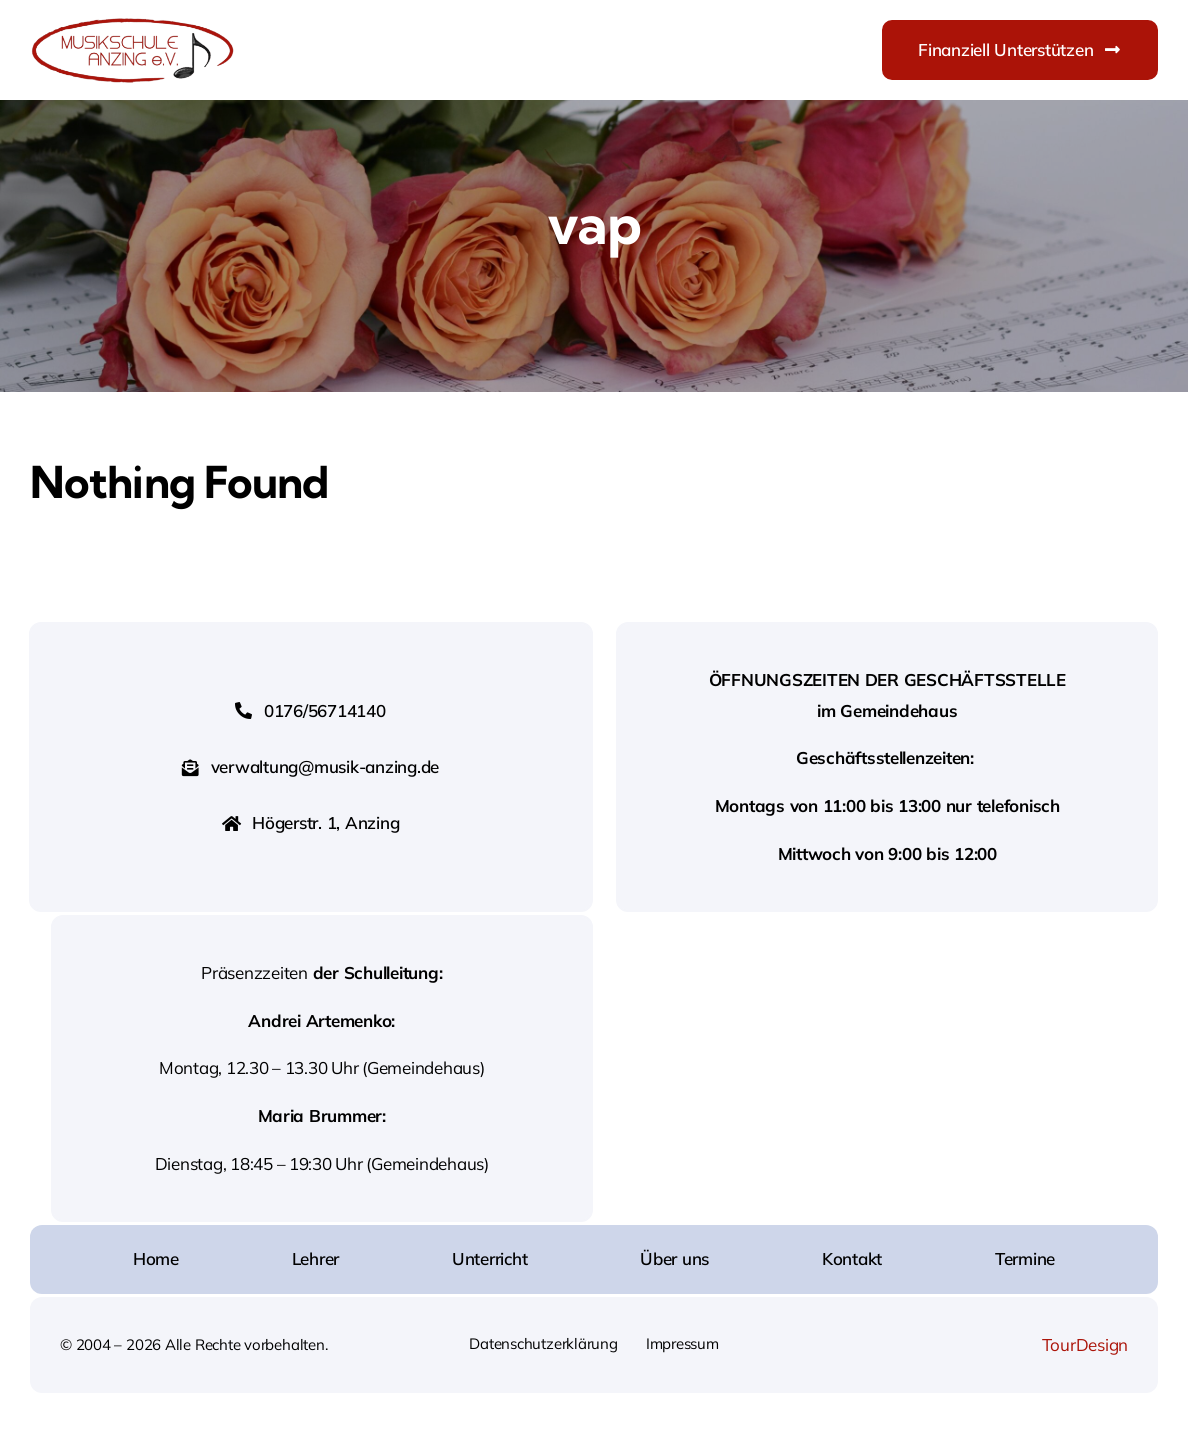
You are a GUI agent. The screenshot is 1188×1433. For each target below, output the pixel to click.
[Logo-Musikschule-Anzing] (132, 23)
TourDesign (1085, 1344)
